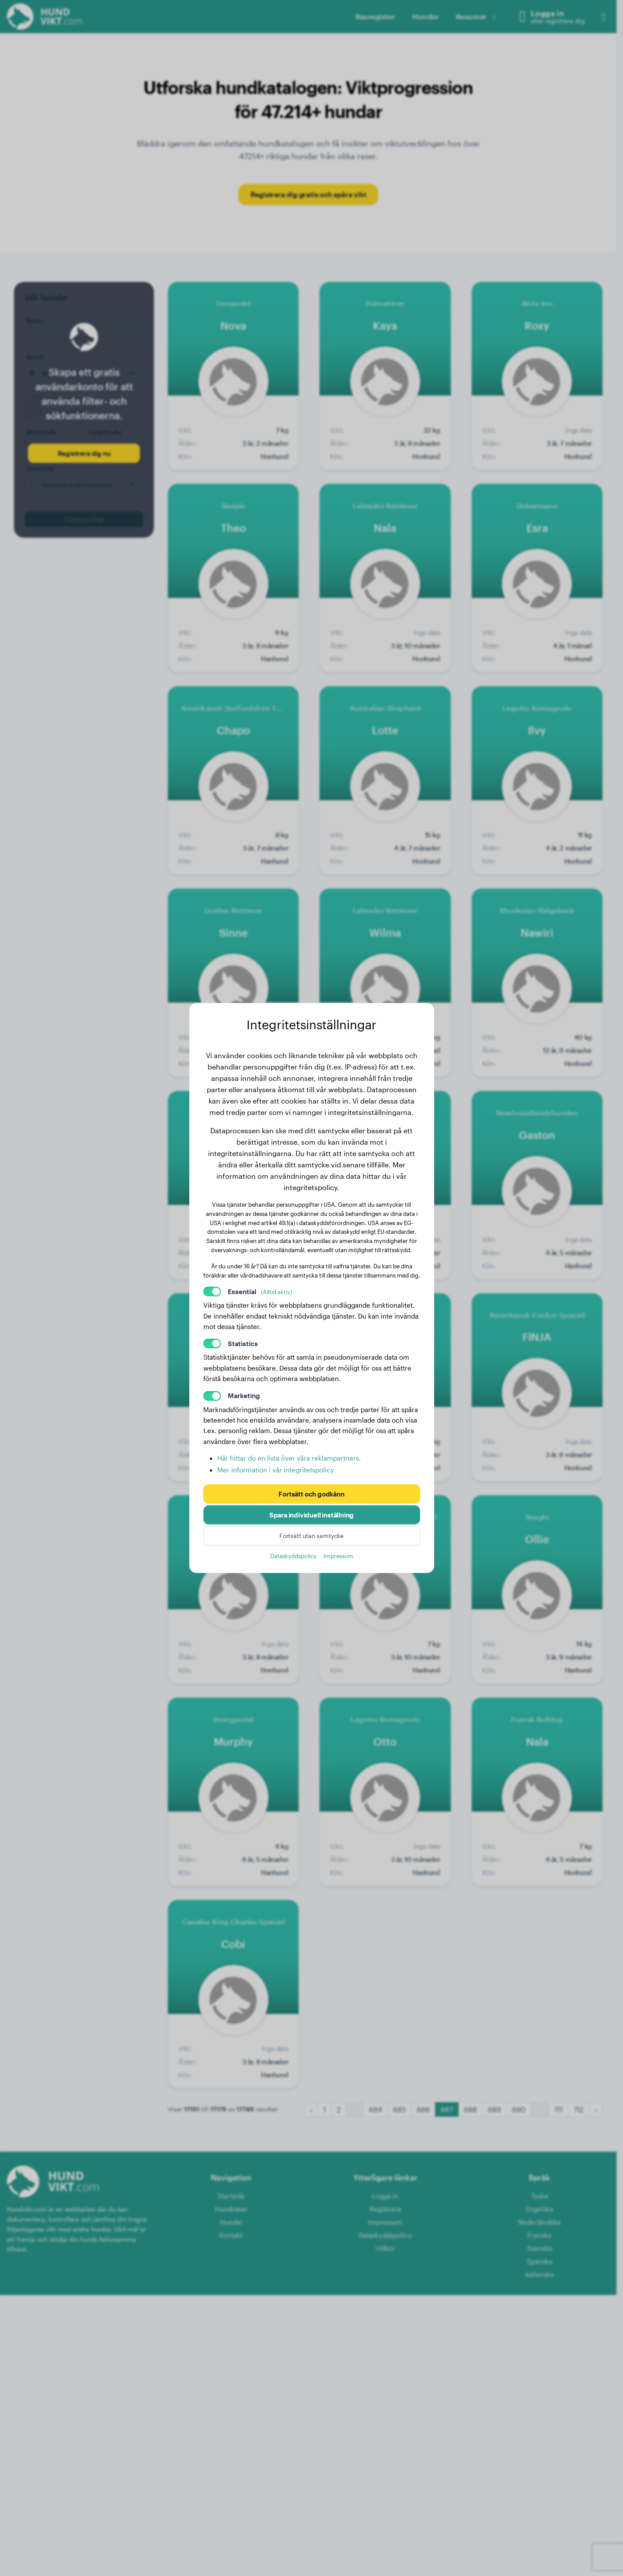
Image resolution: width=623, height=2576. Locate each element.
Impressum (338, 1555)
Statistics (243, 1343)
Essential (260, 1291)
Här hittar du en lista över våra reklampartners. (289, 1458)
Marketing (244, 1395)
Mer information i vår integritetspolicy (275, 1470)
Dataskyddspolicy (293, 1555)
